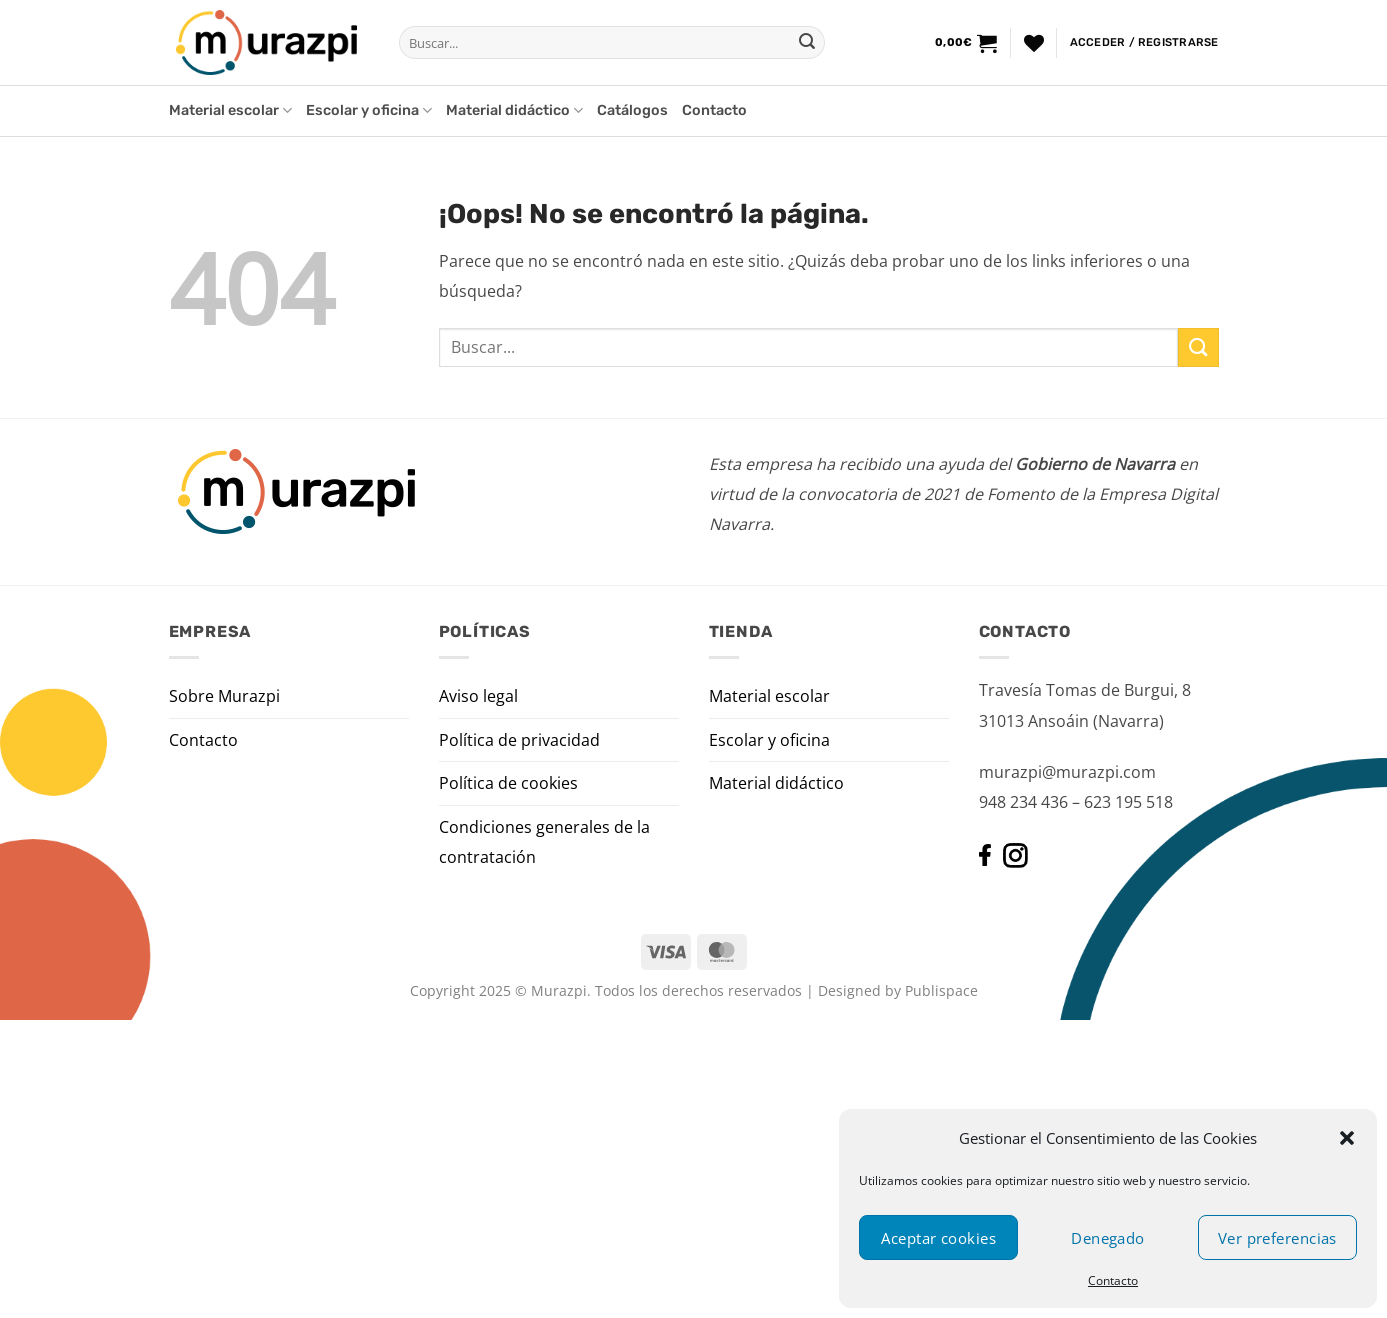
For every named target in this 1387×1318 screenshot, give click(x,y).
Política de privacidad (519, 740)
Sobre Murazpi (224, 696)
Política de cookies (508, 783)
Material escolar (230, 110)
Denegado (1108, 1238)
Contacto (1113, 1280)
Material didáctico (514, 110)
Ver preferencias (1277, 1238)
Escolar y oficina (369, 110)
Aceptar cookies (938, 1238)
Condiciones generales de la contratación (544, 842)
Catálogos (632, 110)
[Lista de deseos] (1034, 43)
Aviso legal (478, 696)
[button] (1347, 1138)
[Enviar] (807, 43)
